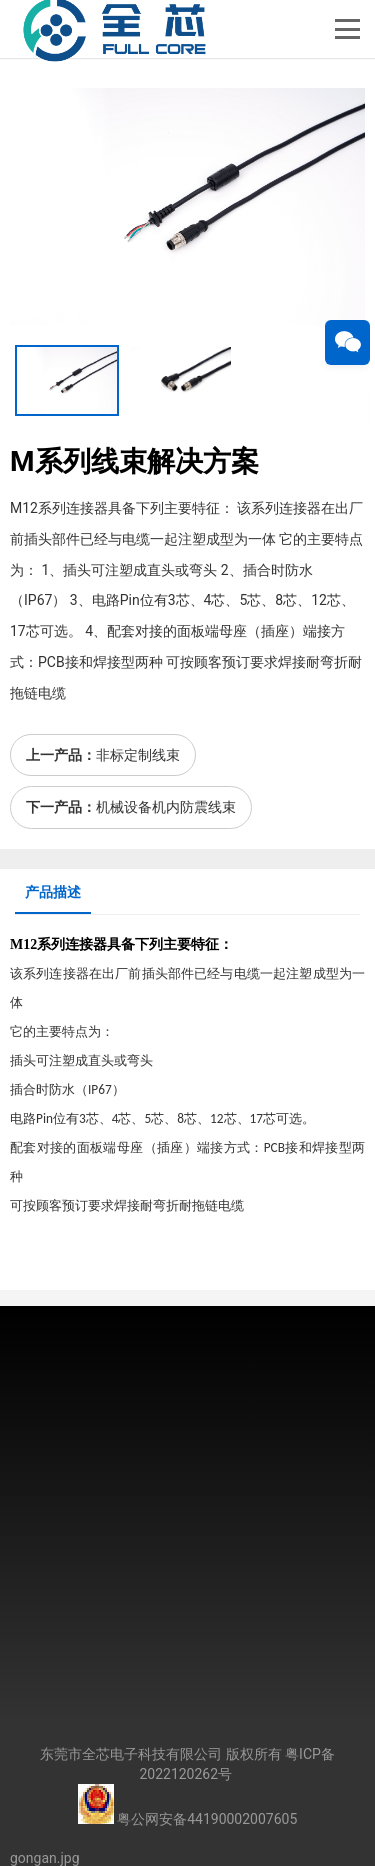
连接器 (86, 944)
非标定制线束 (138, 755)
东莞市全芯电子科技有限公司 (131, 1754)
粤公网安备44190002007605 (207, 1819)
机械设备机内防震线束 (166, 807)
